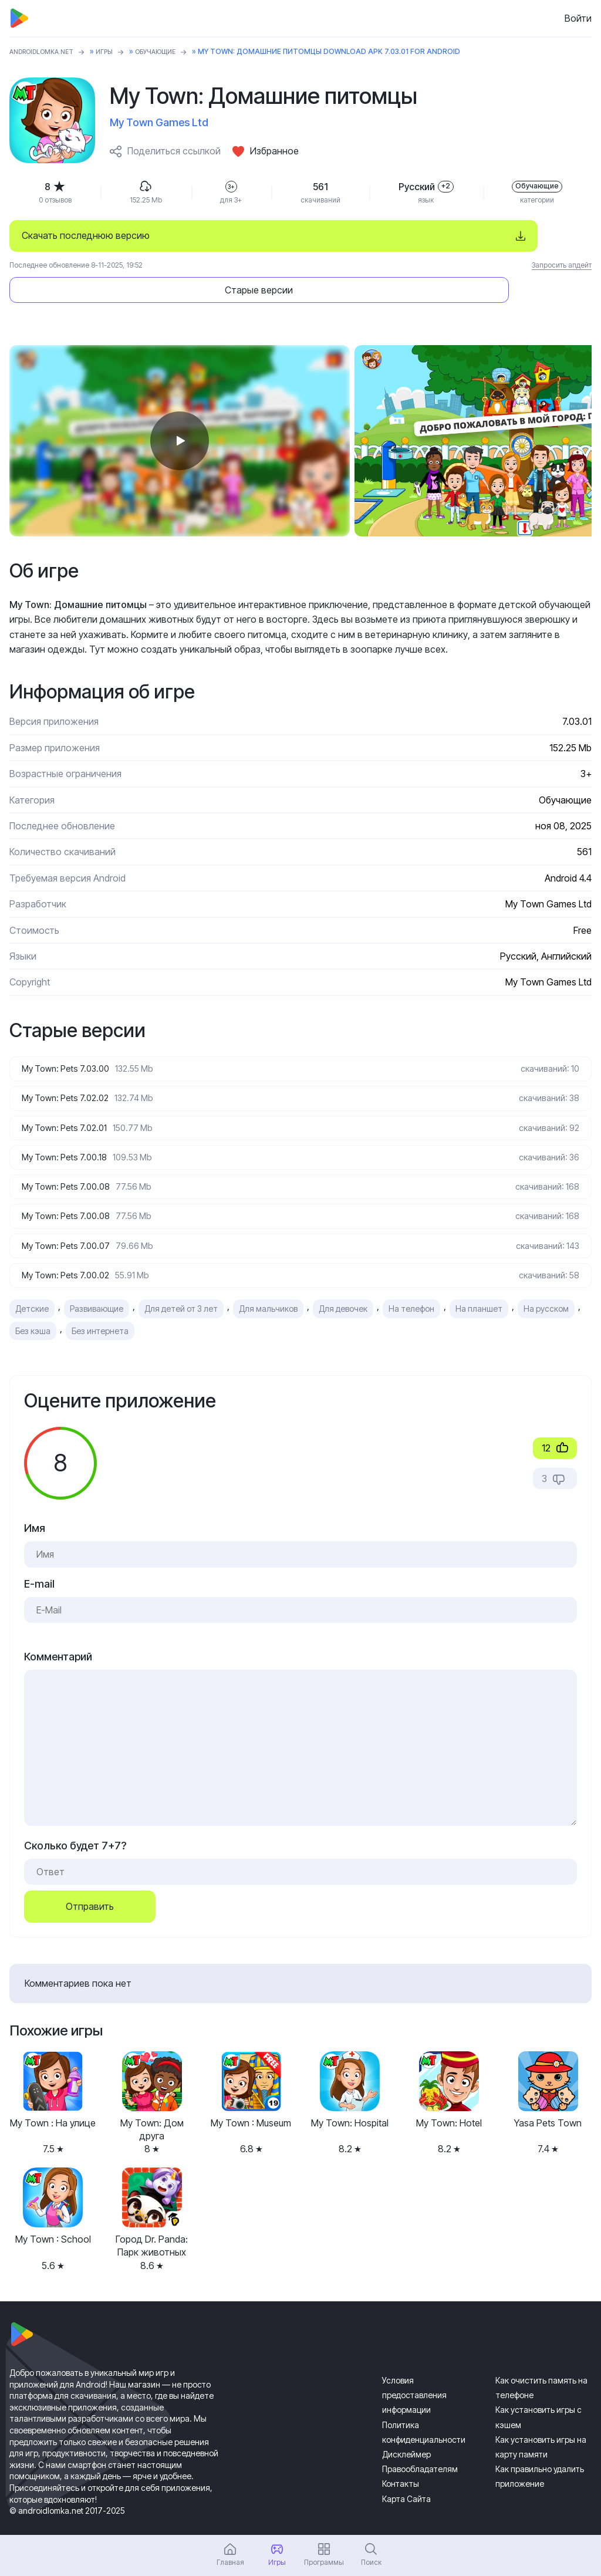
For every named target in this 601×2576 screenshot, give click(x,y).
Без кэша (32, 1308)
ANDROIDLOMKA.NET (47, 51)
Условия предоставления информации (414, 2372)
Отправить (90, 1884)
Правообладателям (420, 2447)
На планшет (478, 1286)
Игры (117, 51)
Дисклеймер (406, 2432)
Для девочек (343, 1286)
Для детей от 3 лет (181, 1286)
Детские (32, 1286)
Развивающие (96, 1286)
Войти (578, 18)
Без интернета (100, 1308)
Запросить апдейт (562, 265)
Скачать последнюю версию (86, 235)
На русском (546, 1286)
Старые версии (479, 235)
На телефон (411, 1286)
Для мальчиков (268, 1286)
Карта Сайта (406, 2476)
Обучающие (173, 51)
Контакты (400, 2461)
